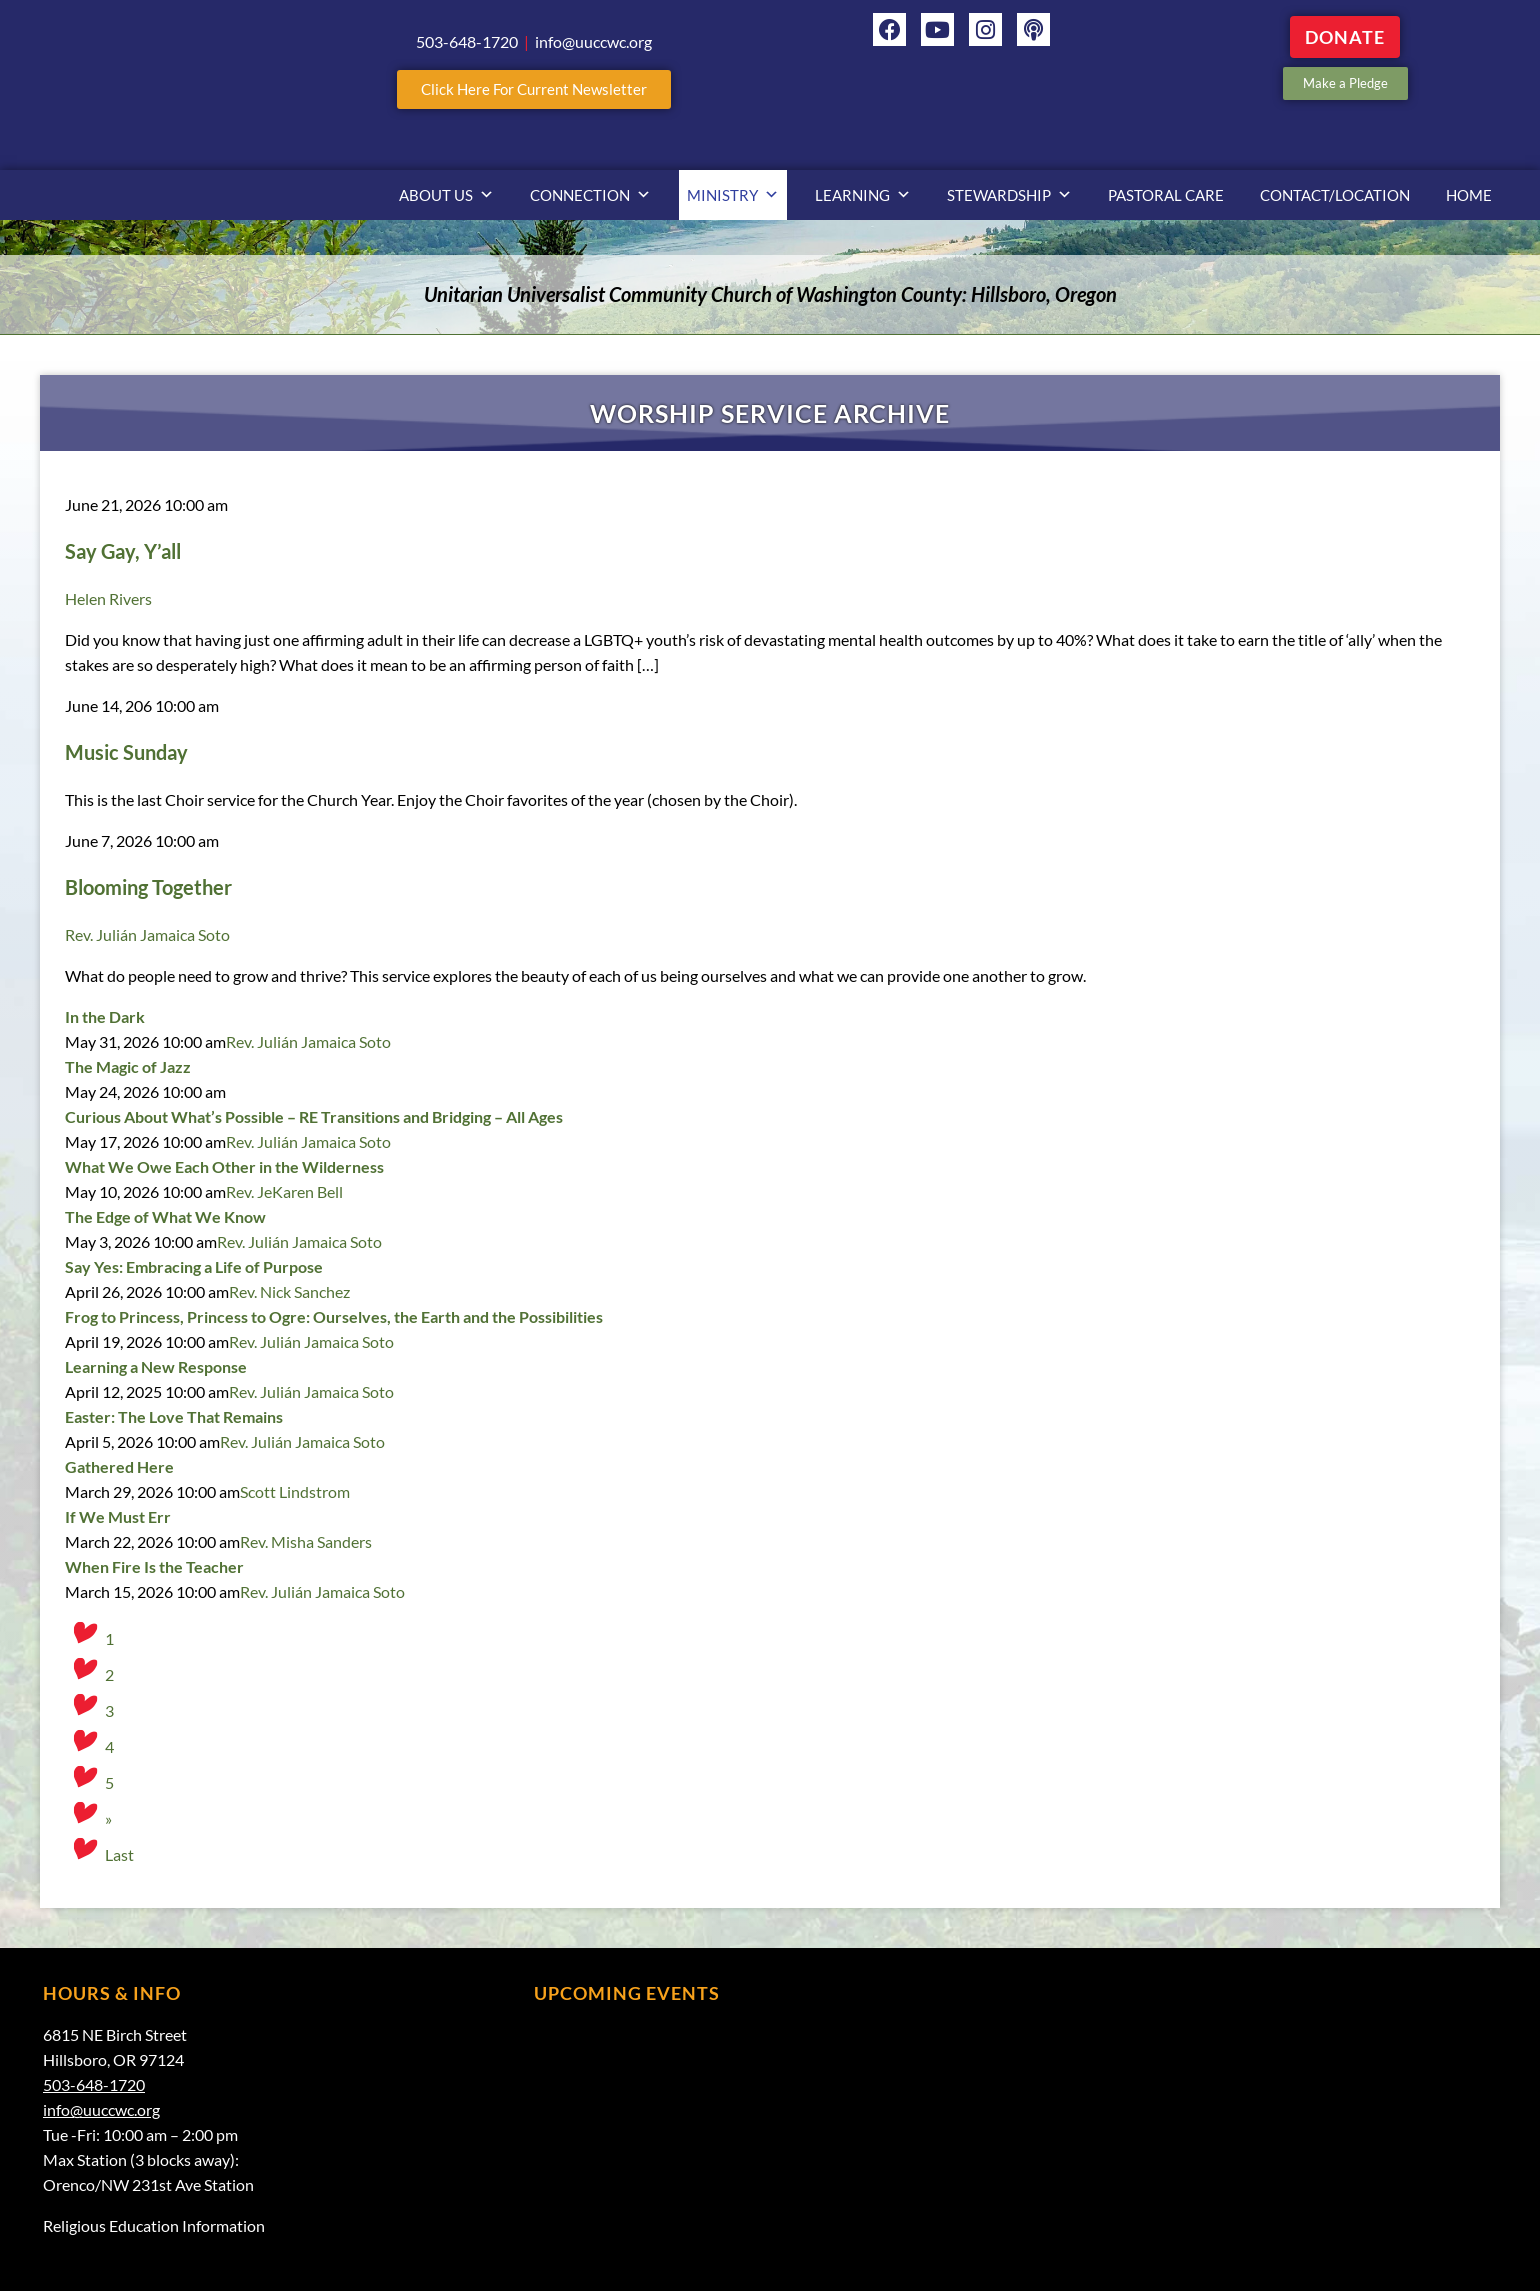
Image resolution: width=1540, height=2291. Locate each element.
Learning (863, 195)
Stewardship (1009, 195)
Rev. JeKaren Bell (284, 1191)
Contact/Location (1335, 195)
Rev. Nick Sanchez (289, 1291)
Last (119, 1854)
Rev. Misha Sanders (306, 1541)
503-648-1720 (94, 2084)
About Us (446, 195)
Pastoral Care (1166, 195)
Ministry (733, 195)
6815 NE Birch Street (115, 2034)
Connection (590, 195)
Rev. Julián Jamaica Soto (147, 934)
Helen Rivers (108, 598)
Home (1469, 195)
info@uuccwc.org (101, 2109)
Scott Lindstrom (295, 1491)
